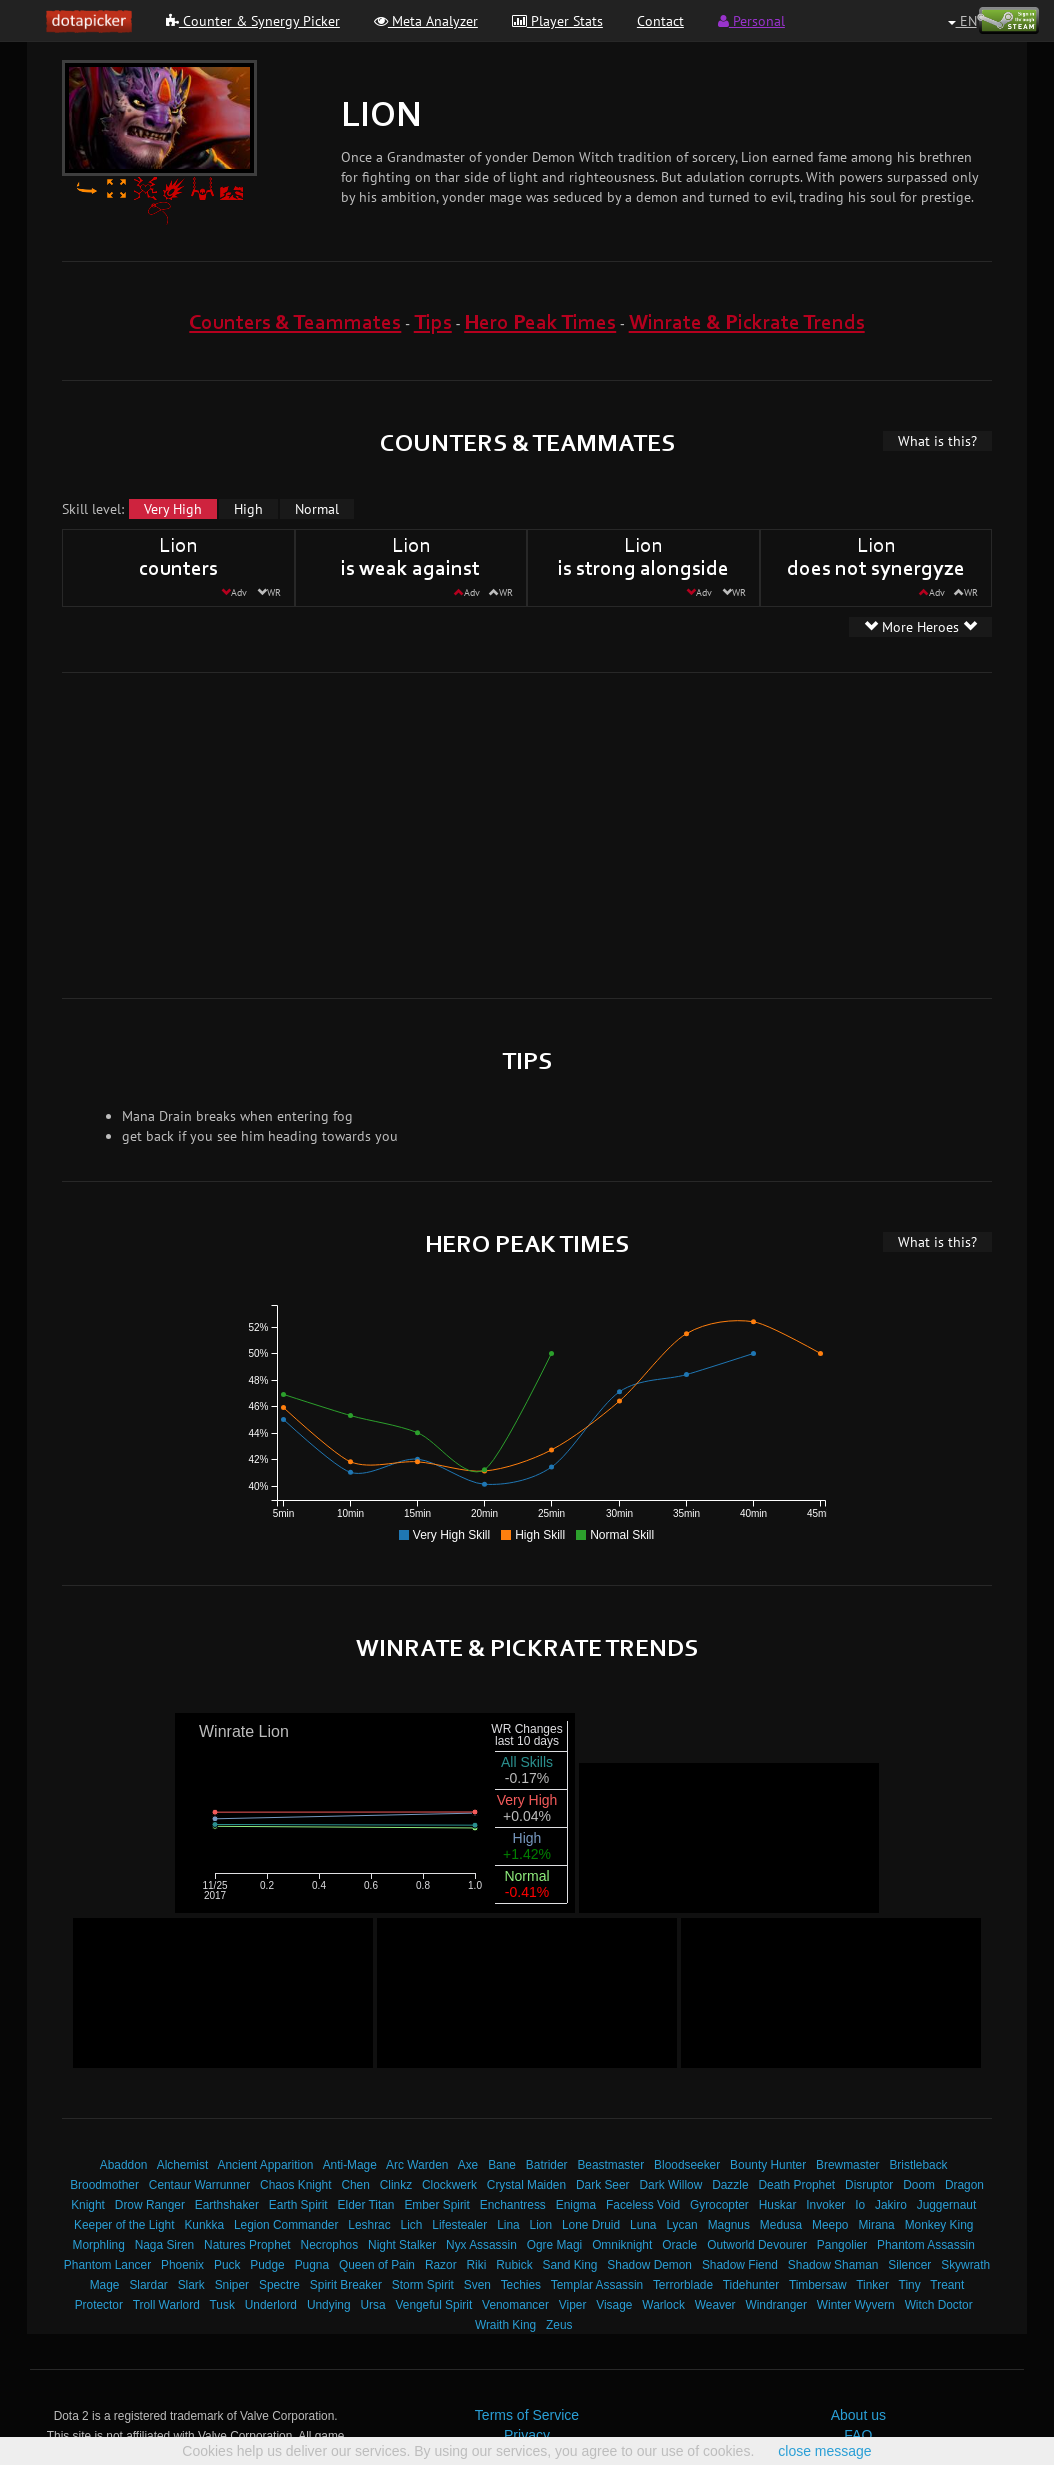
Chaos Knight (295, 2185)
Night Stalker (402, 2245)
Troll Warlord (166, 2305)
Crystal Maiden (526, 2185)
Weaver (715, 2305)
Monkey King (939, 2225)
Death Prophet (796, 2185)
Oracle (679, 2245)
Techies (521, 2285)
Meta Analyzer (426, 21)
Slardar (148, 2285)
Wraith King (505, 2325)
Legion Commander (286, 2225)
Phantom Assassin (926, 2245)
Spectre (279, 2285)
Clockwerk (449, 2185)
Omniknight (622, 2245)
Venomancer (515, 2305)
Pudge (267, 2265)
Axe (468, 2165)
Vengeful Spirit (434, 2305)
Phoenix (182, 2265)
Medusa (781, 2225)
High (248, 509)
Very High (173, 509)
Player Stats (557, 21)
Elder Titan (366, 2205)
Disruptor (869, 2185)
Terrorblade (683, 2285)
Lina (508, 2225)
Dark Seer (603, 2185)
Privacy (527, 2435)
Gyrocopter (719, 2205)
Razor (441, 2265)
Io (860, 2205)
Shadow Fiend (740, 2265)
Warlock (663, 2305)
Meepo (830, 2225)
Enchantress (513, 2205)
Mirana (876, 2225)
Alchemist (183, 2165)
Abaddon (124, 2165)
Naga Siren (165, 2245)
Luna (643, 2225)
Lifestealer (459, 2225)
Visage (614, 2305)
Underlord (271, 2305)
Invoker (825, 2205)
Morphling (99, 2245)
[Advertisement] (325, 833)
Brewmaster (847, 2165)
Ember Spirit (436, 2205)
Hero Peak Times (540, 323)
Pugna (312, 2265)
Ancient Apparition (266, 2165)
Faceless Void (643, 2205)
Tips (433, 323)
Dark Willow (670, 2185)
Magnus (729, 2225)
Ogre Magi (555, 2245)
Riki (477, 2265)
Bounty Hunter (768, 2165)
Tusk (222, 2305)
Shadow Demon (649, 2265)
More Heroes (920, 627)
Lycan (681, 2225)
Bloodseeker (687, 2165)
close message (824, 2451)
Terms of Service (527, 2415)
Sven (477, 2285)
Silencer (909, 2265)
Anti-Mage (350, 2165)
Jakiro (891, 2205)
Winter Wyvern (856, 2305)
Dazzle (730, 2185)
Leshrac (369, 2225)
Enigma (576, 2205)
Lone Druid (591, 2225)
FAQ (858, 2435)
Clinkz (396, 2185)
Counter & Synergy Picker (253, 21)
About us (858, 2415)
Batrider (547, 2165)
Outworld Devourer (757, 2245)
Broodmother (104, 2185)
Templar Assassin (597, 2285)
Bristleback (918, 2165)
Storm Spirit (423, 2285)
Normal (317, 509)
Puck (227, 2265)
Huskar (778, 2205)
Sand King (570, 2265)
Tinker (872, 2285)
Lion (541, 2225)
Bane (502, 2165)
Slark (191, 2285)
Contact (660, 21)
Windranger (775, 2305)
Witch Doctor (939, 2305)
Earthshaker (227, 2205)
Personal (751, 21)
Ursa (372, 2305)
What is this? (937, 441)
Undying (329, 2305)
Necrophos (330, 2245)
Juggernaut (947, 2205)
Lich (412, 2225)
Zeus (559, 2325)
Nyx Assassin (481, 2245)
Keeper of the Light (124, 2225)
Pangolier (842, 2245)
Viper (573, 2305)
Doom (919, 2185)
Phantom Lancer (107, 2265)
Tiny (910, 2285)
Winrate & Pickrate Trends (747, 323)
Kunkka (204, 2225)
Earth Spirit (298, 2205)
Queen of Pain (377, 2265)
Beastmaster (610, 2165)
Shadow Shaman (833, 2265)
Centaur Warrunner (199, 2185)
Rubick (514, 2265)
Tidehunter (751, 2285)
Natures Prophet (247, 2245)
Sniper (232, 2285)
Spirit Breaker (346, 2285)
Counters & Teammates (295, 323)
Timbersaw (818, 2285)
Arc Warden (417, 2165)
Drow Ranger (150, 2205)
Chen (355, 2185)
